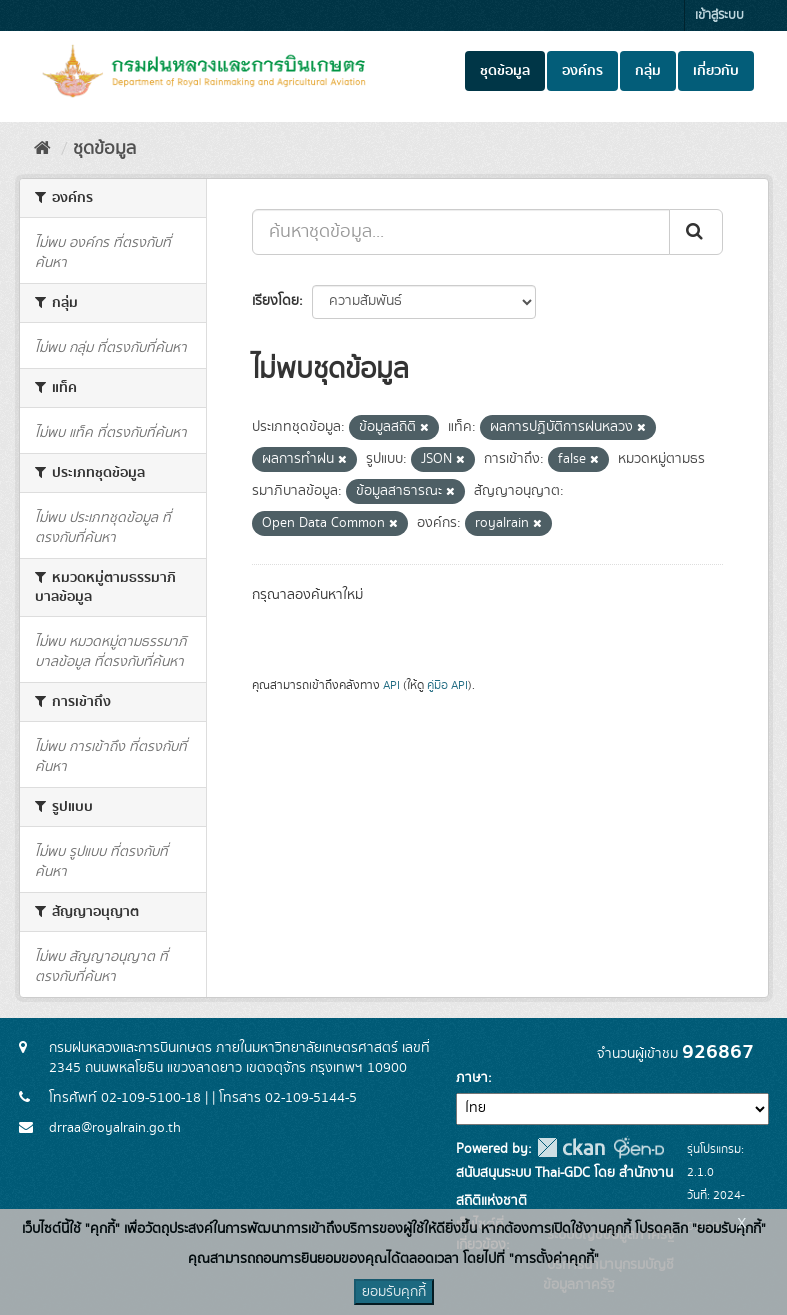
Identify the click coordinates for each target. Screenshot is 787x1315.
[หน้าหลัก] (42, 149)
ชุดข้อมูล (505, 71)
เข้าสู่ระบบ (719, 15)
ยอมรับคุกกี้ (394, 1292)
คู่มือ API (447, 685)
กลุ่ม (648, 71)
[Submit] (696, 232)
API (391, 685)
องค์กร (582, 71)
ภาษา (472, 1078)
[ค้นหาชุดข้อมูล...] (461, 232)
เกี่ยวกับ (716, 71)
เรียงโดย (275, 301)
